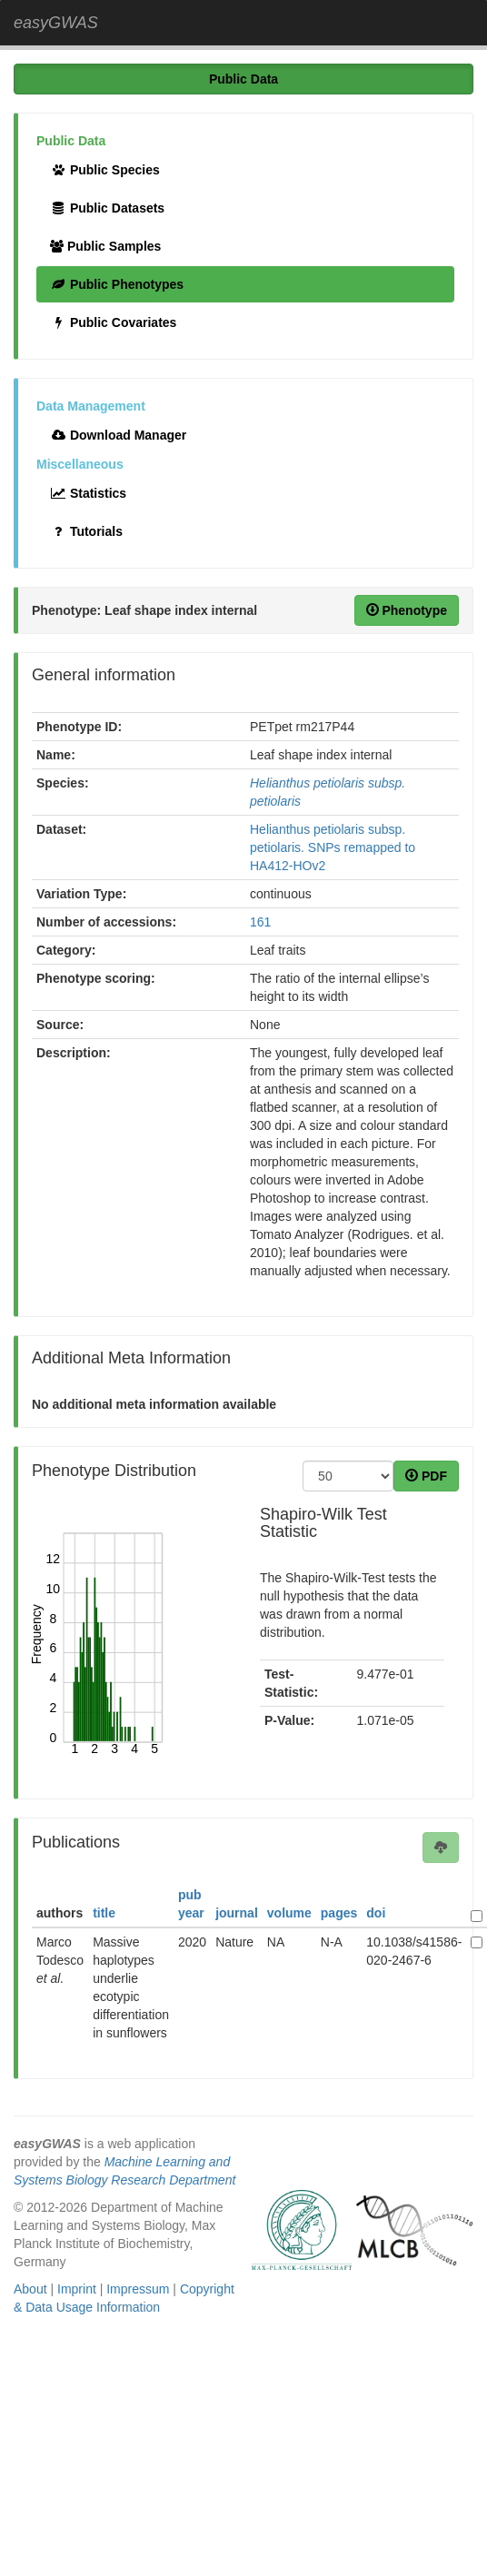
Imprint (76, 2289)
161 (260, 922)
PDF (426, 1476)
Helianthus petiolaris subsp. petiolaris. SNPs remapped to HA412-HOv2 (332, 847)
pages (339, 1913)
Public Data (243, 79)
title (104, 1913)
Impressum (137, 2289)
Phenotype (406, 610)
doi (375, 1913)
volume (289, 1913)
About (30, 2289)
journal (236, 1913)
